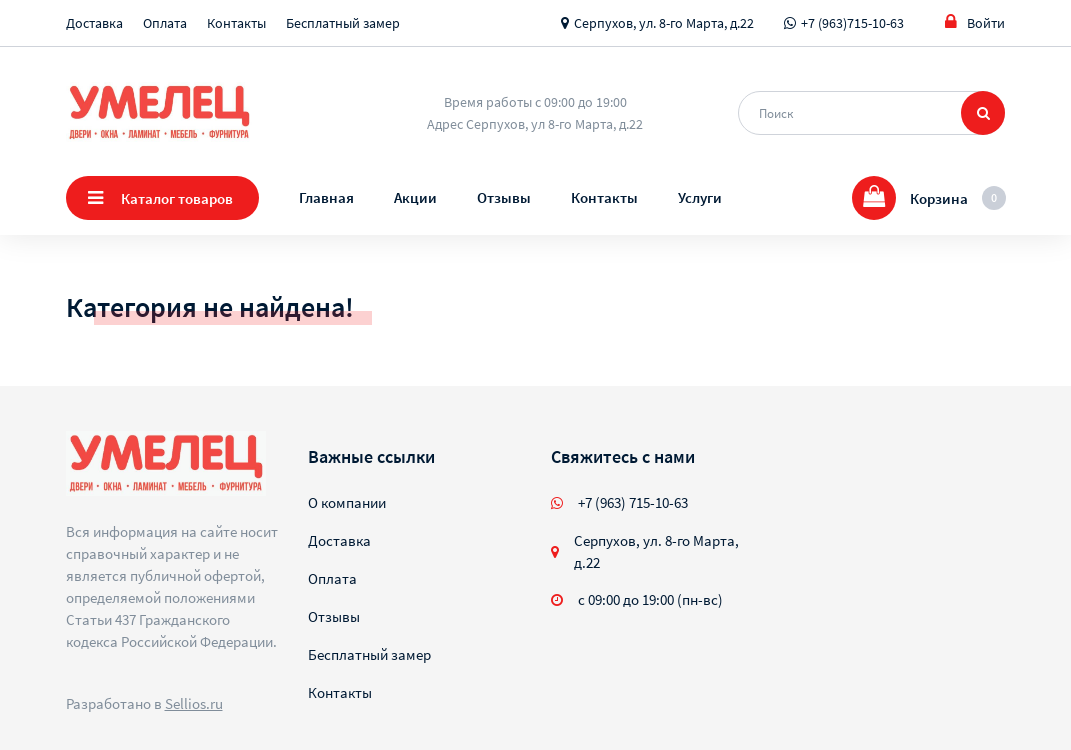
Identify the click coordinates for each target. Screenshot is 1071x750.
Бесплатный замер (343, 23)
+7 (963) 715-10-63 (633, 502)
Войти (975, 22)
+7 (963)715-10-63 (852, 23)
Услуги (700, 197)
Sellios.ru (194, 703)
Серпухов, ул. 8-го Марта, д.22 (664, 23)
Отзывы (504, 197)
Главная (326, 197)
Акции (415, 197)
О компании (347, 502)
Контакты (236, 23)
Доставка (94, 23)
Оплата (165, 23)
